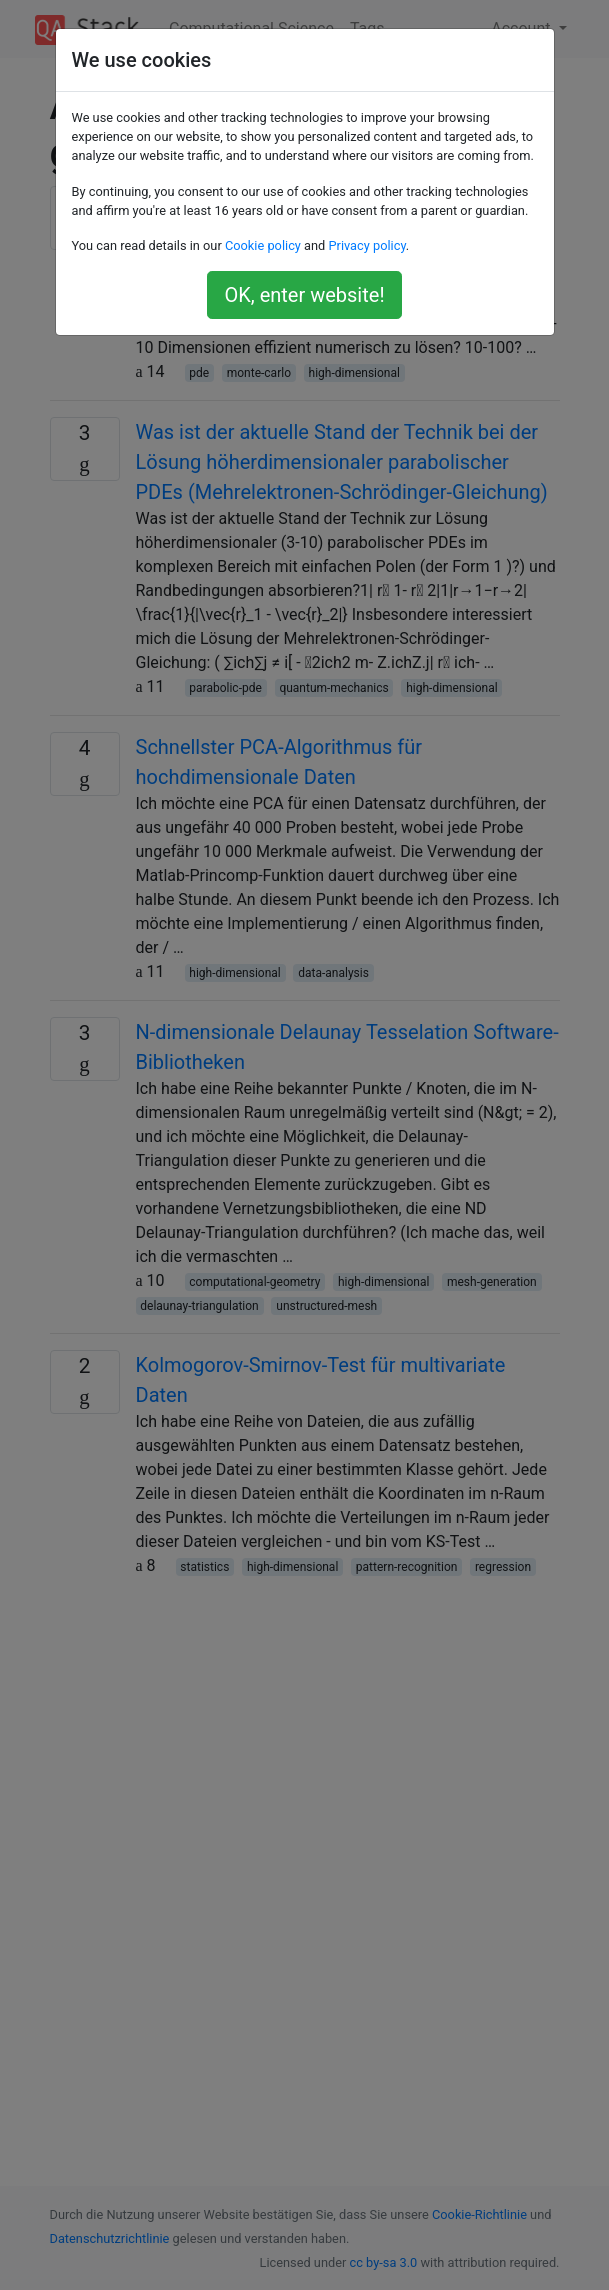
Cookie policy (263, 245)
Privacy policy (366, 245)
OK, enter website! (304, 295)
